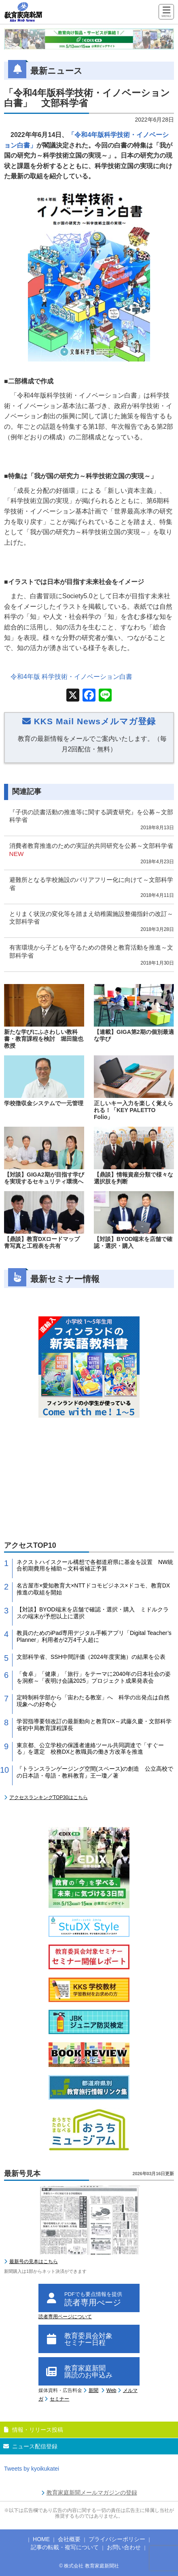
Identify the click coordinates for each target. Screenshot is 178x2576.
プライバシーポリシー (117, 2539)
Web (111, 2390)
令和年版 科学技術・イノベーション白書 (71, 676)
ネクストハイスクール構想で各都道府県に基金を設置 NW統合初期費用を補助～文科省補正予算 (95, 1565)
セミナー (59, 2399)
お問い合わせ (124, 2547)
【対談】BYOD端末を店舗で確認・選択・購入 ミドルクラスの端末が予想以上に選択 (93, 1613)
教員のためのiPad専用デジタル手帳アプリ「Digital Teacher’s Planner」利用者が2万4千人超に (94, 1636)
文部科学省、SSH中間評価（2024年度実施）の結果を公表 (91, 1657)
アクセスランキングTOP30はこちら (48, 1797)
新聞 (93, 2390)
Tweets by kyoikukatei (31, 2468)
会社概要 (69, 2539)
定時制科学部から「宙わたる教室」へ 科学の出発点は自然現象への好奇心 (93, 1700)
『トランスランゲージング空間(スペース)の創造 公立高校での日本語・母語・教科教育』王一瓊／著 (95, 1772)
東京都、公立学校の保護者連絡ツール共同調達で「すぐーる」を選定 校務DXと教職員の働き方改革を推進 (90, 1748)
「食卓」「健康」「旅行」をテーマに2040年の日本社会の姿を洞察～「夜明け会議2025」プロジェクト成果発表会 (94, 1677)
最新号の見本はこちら (33, 2261)
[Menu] (166, 12)
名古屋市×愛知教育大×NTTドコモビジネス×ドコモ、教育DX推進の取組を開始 (93, 1589)
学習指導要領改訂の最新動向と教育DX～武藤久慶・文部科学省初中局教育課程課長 (94, 1724)
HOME (41, 2539)
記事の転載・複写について (65, 2547)
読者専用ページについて (65, 2316)
